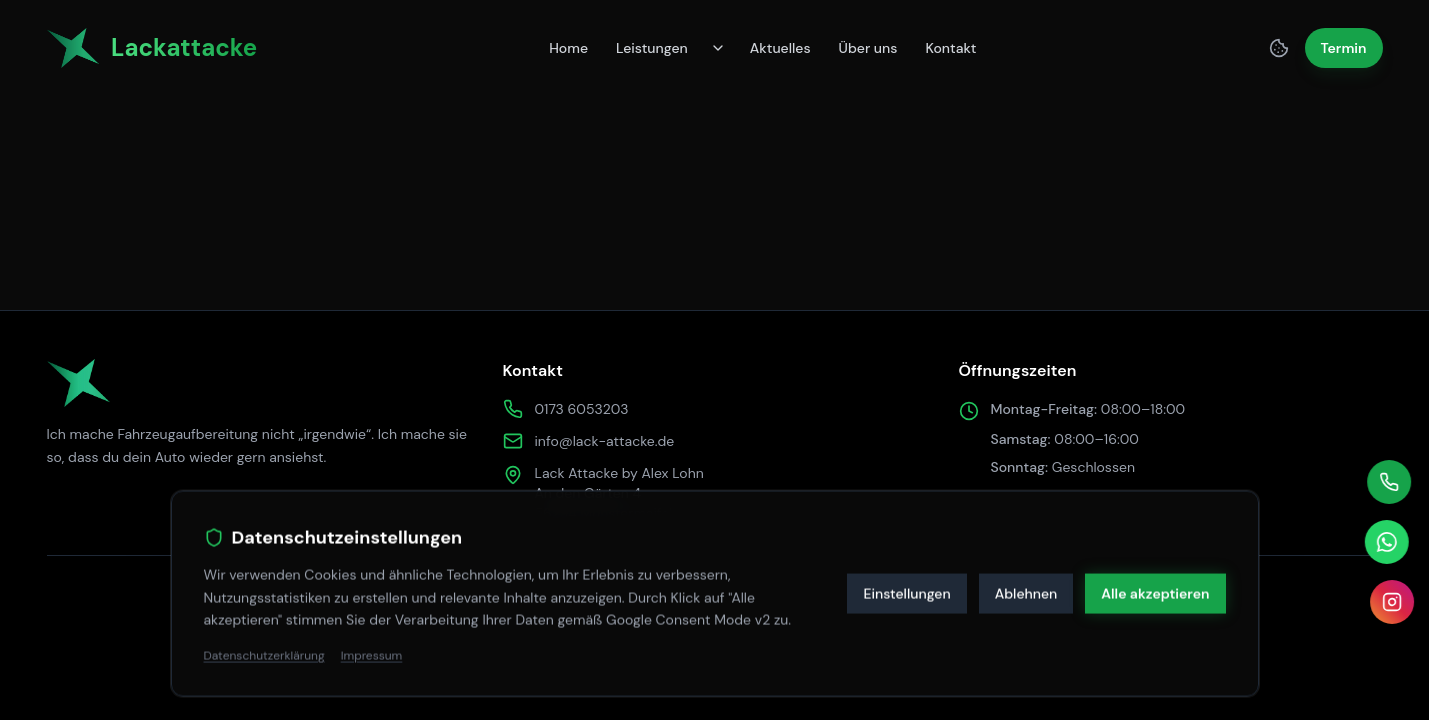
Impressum (372, 651)
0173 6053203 (582, 409)
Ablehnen (1026, 588)
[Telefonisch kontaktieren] (1389, 482)
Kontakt (950, 48)
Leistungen (652, 48)
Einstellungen (906, 588)
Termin (1344, 48)
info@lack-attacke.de (605, 441)
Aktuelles (780, 48)
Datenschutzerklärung (264, 651)
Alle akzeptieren (1155, 588)
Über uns (868, 48)
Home (568, 48)
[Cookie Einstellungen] (1279, 48)
